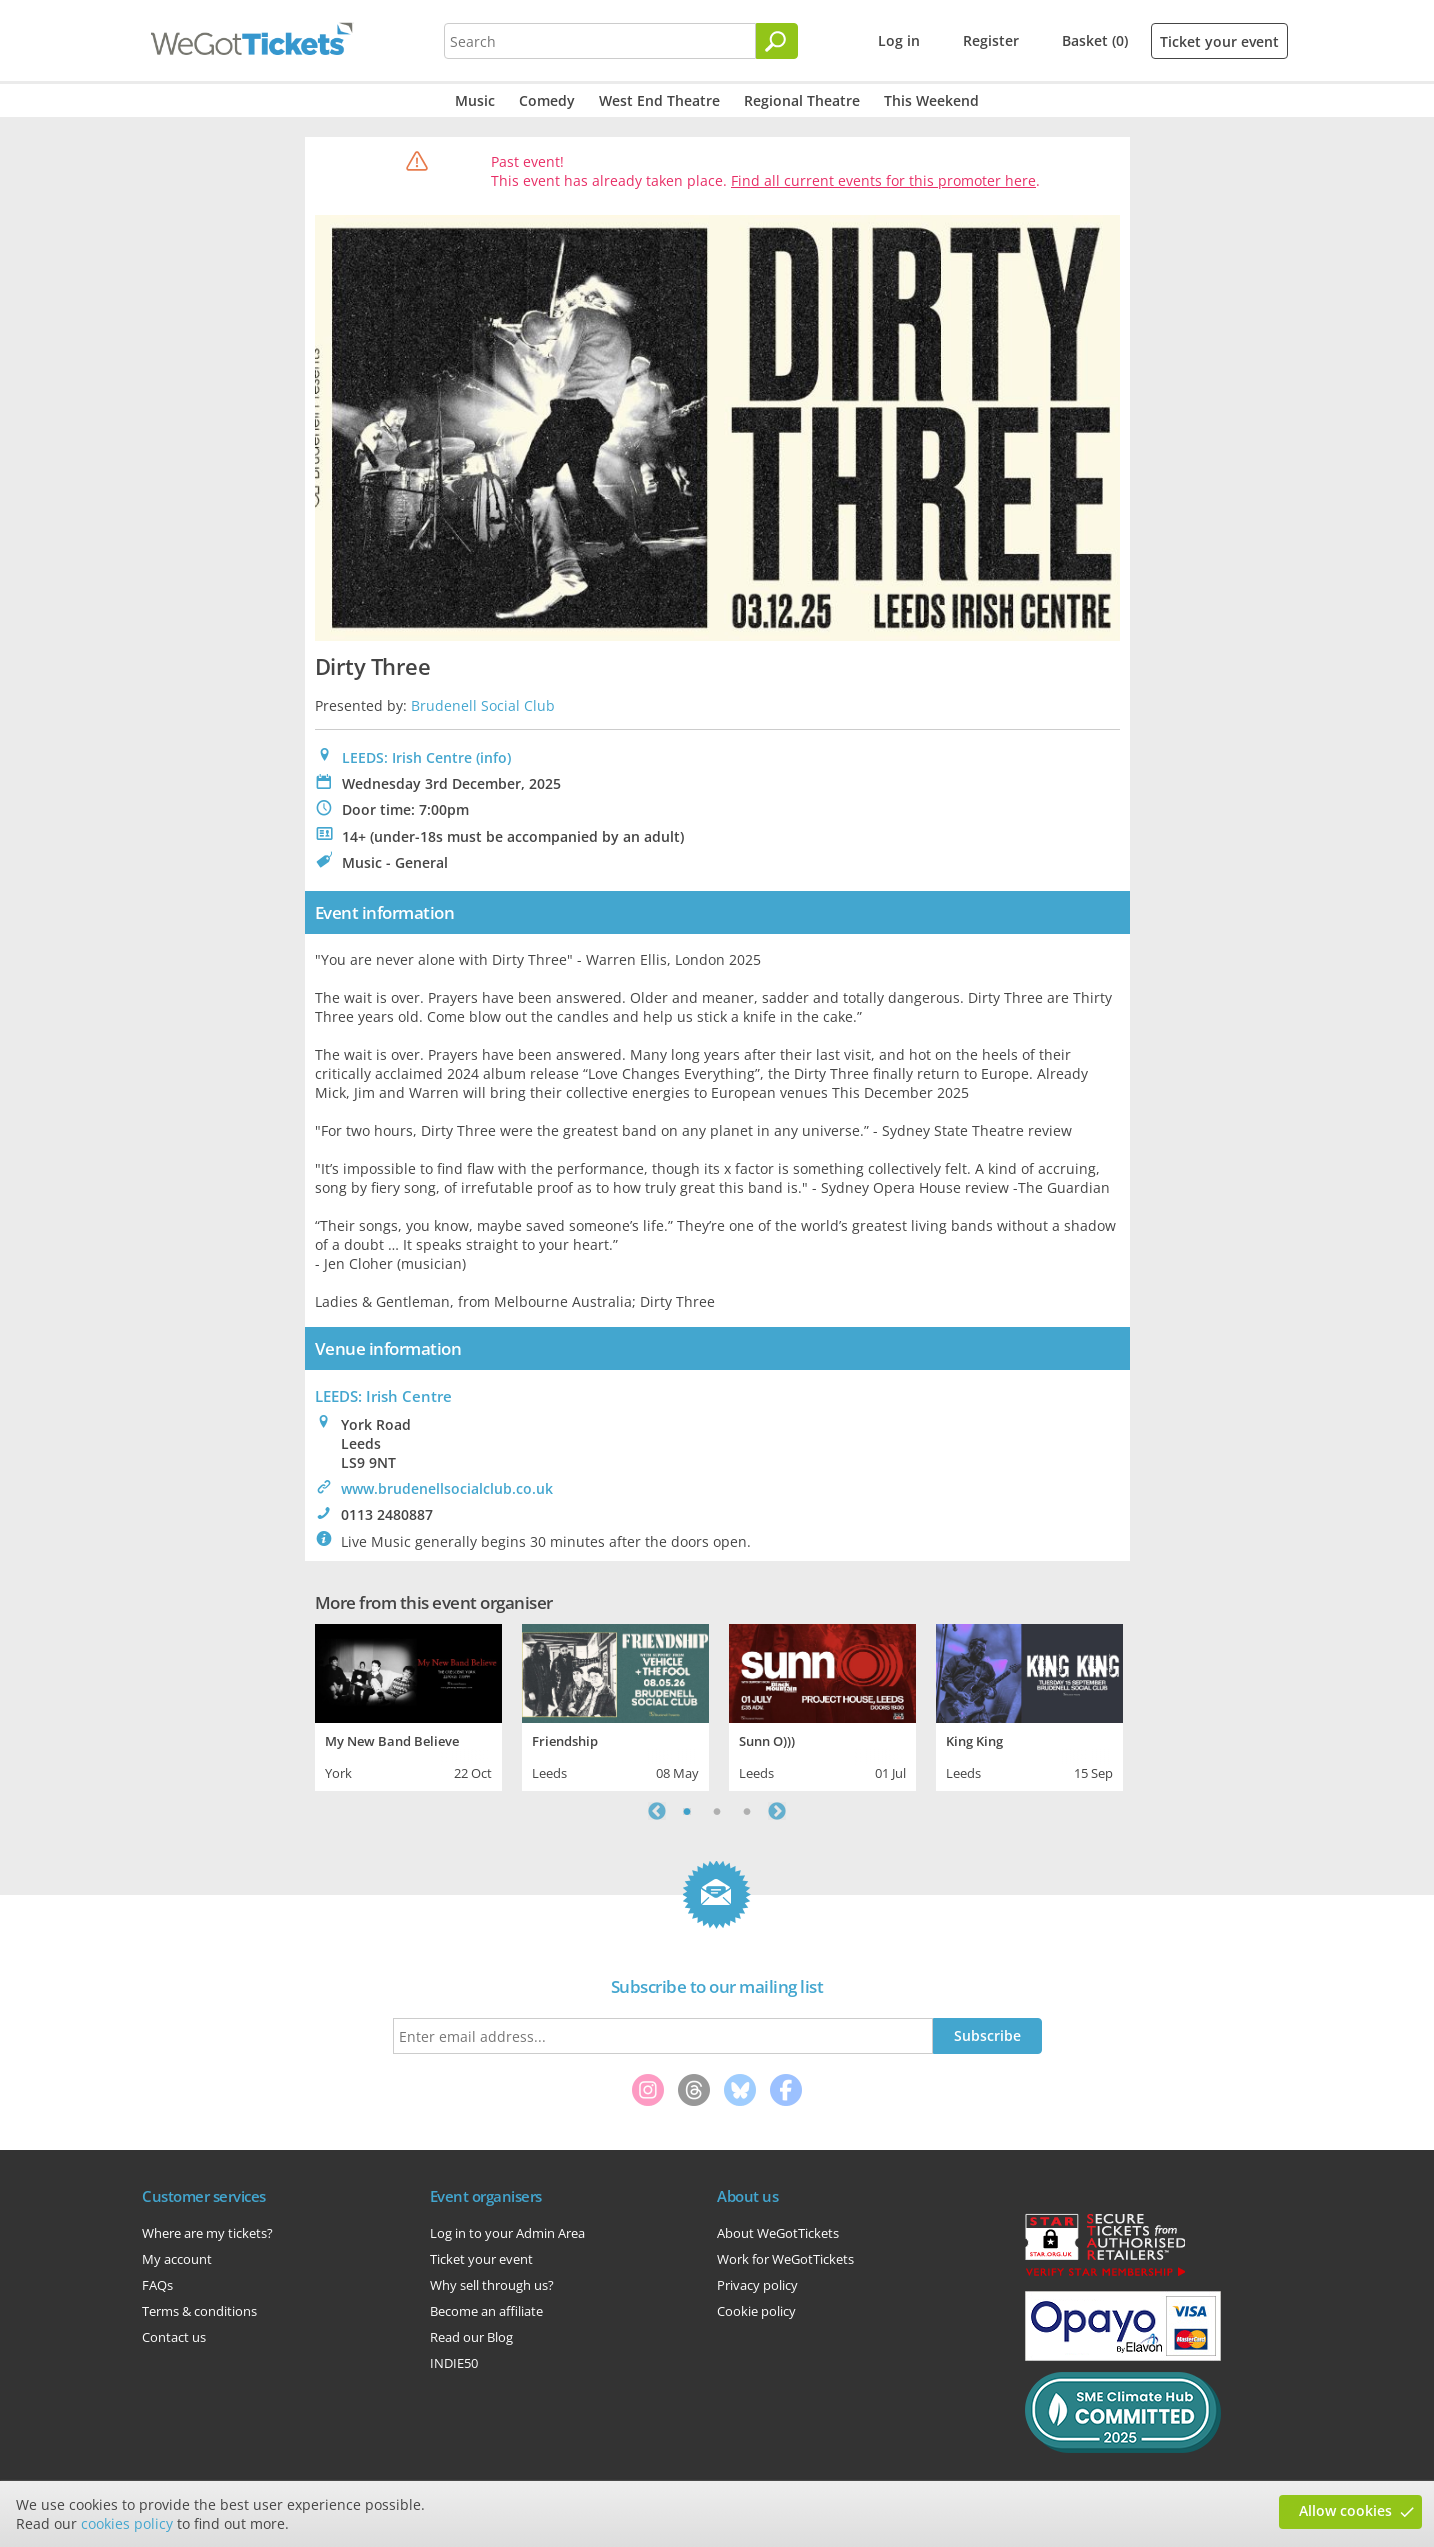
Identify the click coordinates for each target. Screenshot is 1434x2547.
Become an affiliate (486, 2311)
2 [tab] (717, 1811)
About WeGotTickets (778, 2233)
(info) (493, 757)
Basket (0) (1095, 40)
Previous (657, 1811)
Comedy (547, 100)
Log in (899, 40)
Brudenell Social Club (483, 705)
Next (777, 1811)
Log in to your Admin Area (507, 2233)
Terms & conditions (199, 2311)
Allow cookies (1345, 2510)
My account (177, 2259)
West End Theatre (659, 100)
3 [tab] (747, 1811)
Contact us (174, 2337)
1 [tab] (687, 1811)
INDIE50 (454, 2363)
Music (475, 100)
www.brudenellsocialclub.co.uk (447, 1488)
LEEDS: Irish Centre (407, 757)
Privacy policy (757, 2285)
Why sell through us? (492, 2285)
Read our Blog (471, 2337)
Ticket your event (1219, 41)
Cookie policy (756, 2311)
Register (991, 40)
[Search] (777, 41)
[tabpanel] (408, 1705)
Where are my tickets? (207, 2233)
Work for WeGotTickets (785, 2259)
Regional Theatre (802, 100)
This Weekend (931, 100)
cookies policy (127, 2523)
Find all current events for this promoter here (883, 180)
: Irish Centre (383, 1396)
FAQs (157, 2285)
